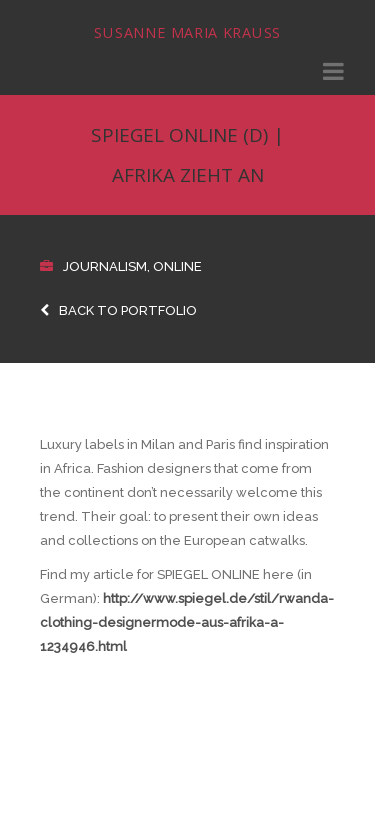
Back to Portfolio (118, 310)
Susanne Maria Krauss (187, 32)
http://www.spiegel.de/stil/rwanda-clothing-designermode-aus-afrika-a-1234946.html (187, 622)
